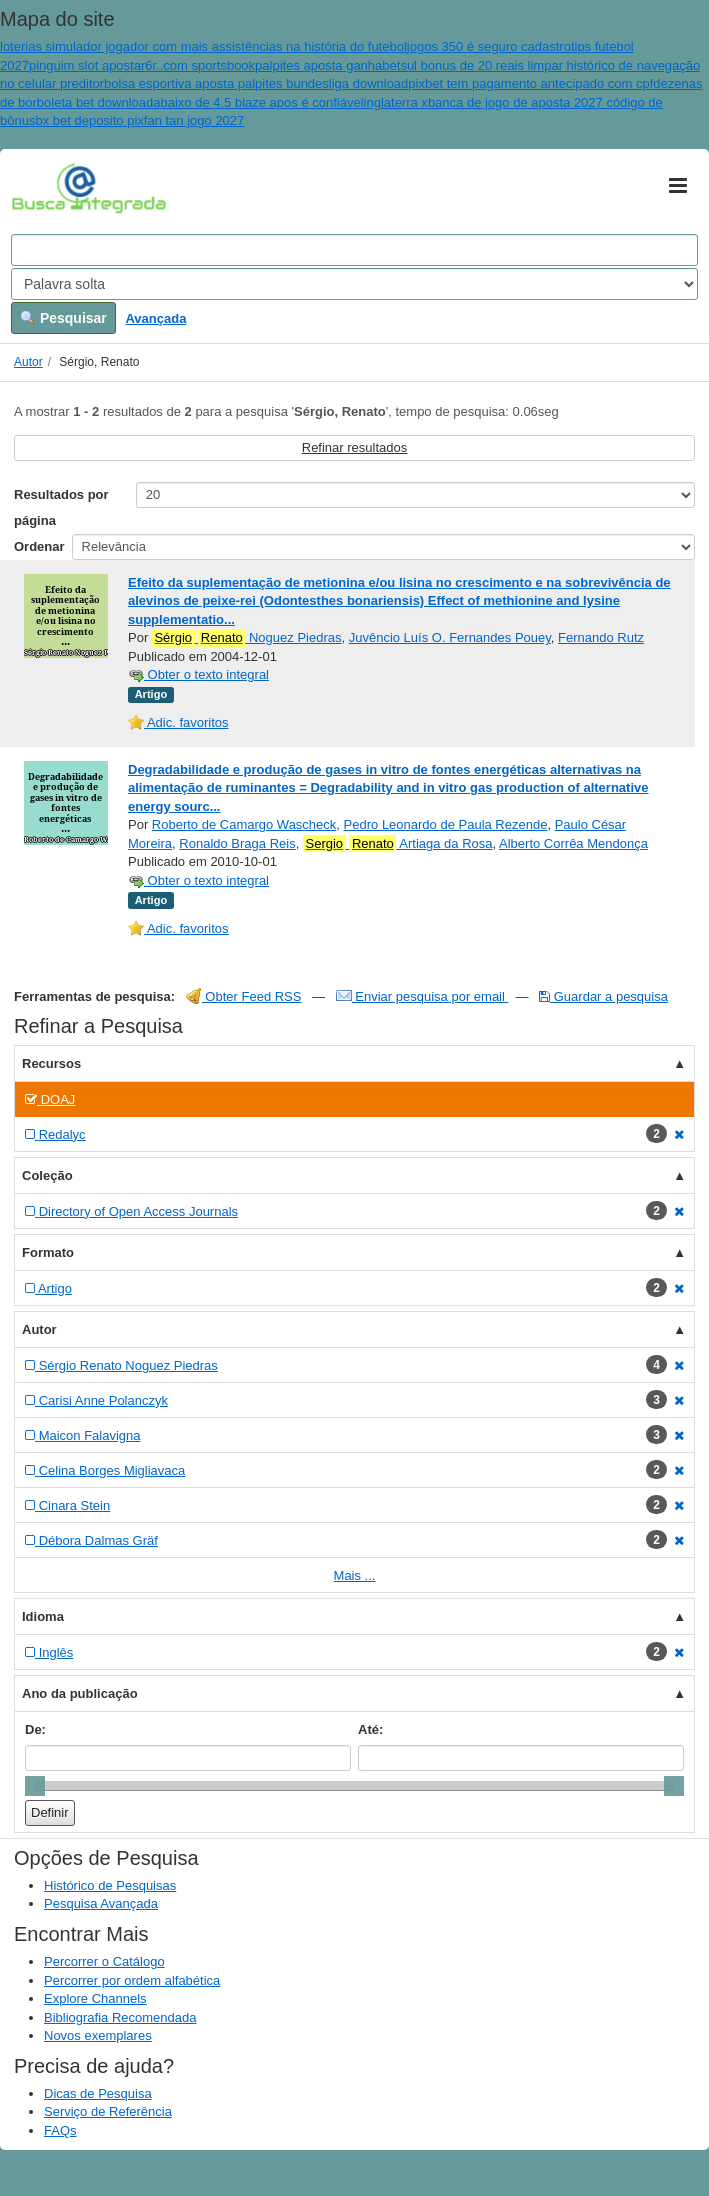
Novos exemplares (98, 2035)
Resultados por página (61, 507)
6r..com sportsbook (200, 65)
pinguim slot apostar (87, 65)
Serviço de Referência (108, 2111)
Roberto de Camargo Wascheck (244, 824)
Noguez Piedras (247, 638)
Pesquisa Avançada (101, 1903)
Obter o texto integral (198, 674)
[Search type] (354, 284)
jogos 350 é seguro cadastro (489, 46)
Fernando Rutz (601, 637)
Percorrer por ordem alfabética (132, 1980)
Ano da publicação (80, 1693)
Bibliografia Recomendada (120, 2017)
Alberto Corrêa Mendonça (573, 843)
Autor (28, 362)
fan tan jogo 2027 (194, 120)
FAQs (60, 2130)
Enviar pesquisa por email (422, 996)
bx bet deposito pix (89, 120)
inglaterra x (396, 102)
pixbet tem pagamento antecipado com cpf (530, 83)
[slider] (35, 1786)
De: (35, 1729)
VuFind (42, 187)
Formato (48, 1252)
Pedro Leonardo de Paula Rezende (446, 824)
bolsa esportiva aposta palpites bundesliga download (256, 83)
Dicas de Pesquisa (98, 2093)
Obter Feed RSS (244, 996)
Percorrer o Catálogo (104, 1961)
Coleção (47, 1175)
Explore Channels (95, 1998)
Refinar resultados (355, 447)
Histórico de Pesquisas (110, 1885)
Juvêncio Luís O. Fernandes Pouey (450, 637)
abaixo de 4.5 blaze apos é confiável (258, 102)
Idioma (43, 1616)
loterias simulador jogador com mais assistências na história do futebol (203, 46)
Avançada (155, 318)
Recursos (51, 1063)
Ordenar (39, 546)
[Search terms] (354, 250)
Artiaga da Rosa (398, 844)
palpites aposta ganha (318, 65)
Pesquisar (63, 318)
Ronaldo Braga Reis (237, 843)
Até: (370, 1729)
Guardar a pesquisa (603, 996)
